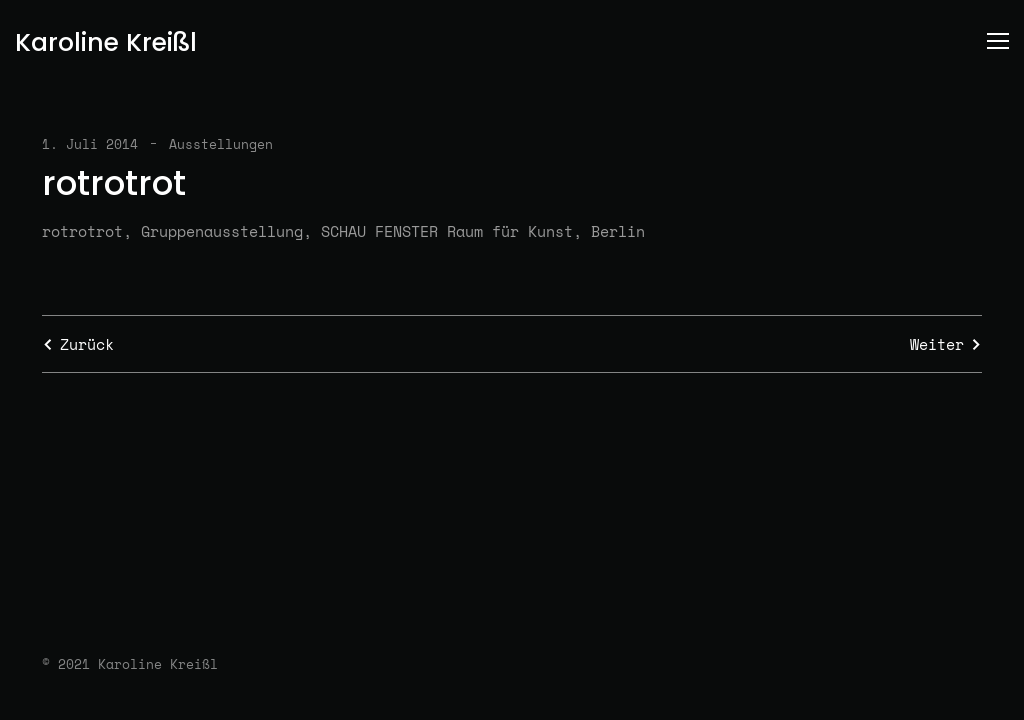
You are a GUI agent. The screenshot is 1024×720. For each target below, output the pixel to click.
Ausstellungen (221, 144)
